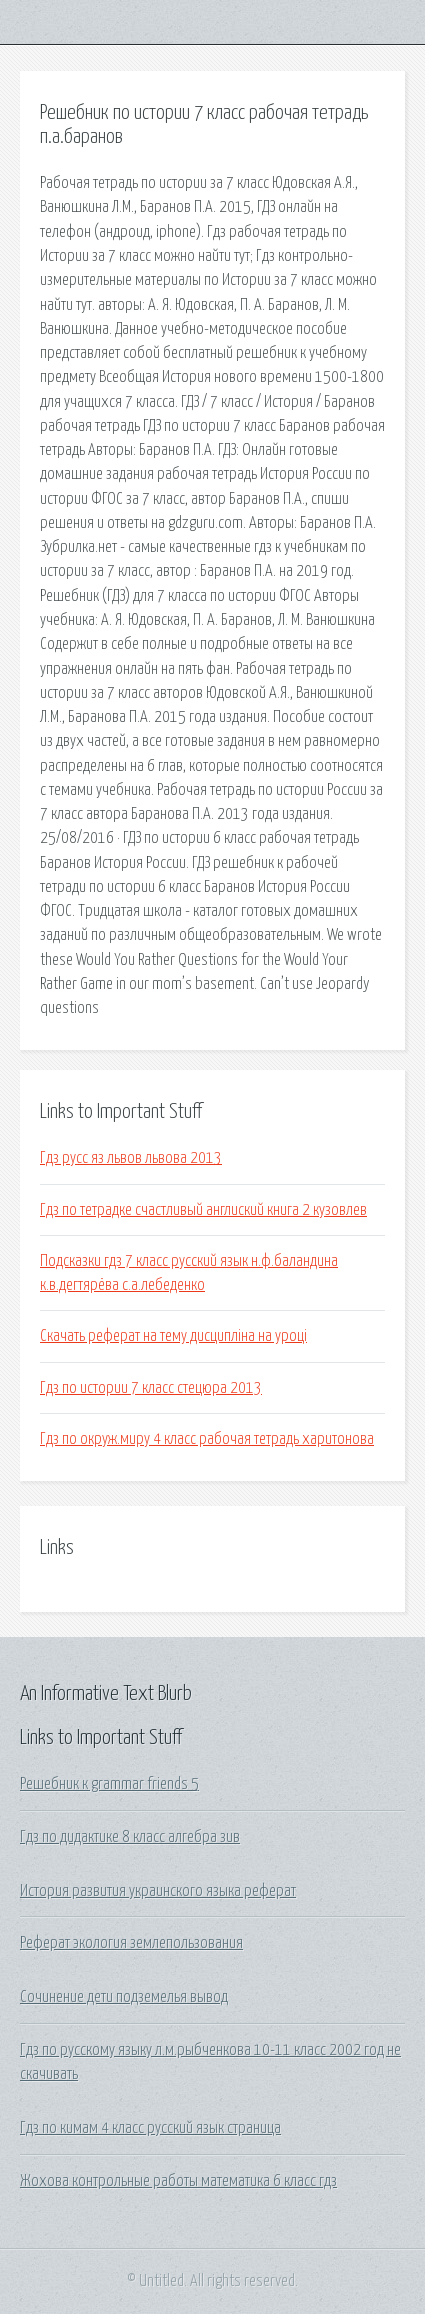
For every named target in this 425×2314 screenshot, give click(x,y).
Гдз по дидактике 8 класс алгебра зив (130, 1837)
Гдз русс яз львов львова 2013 (131, 1158)
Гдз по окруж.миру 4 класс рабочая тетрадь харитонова (207, 1439)
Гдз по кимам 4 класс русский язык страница (150, 2128)
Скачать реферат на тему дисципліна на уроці (173, 1336)
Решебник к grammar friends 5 (109, 1784)
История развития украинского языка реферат (158, 1891)
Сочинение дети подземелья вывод (124, 1997)
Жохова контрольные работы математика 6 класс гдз (178, 2181)
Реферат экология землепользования (131, 1943)
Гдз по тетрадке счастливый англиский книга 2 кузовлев (203, 1210)
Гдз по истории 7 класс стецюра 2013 (151, 1388)
